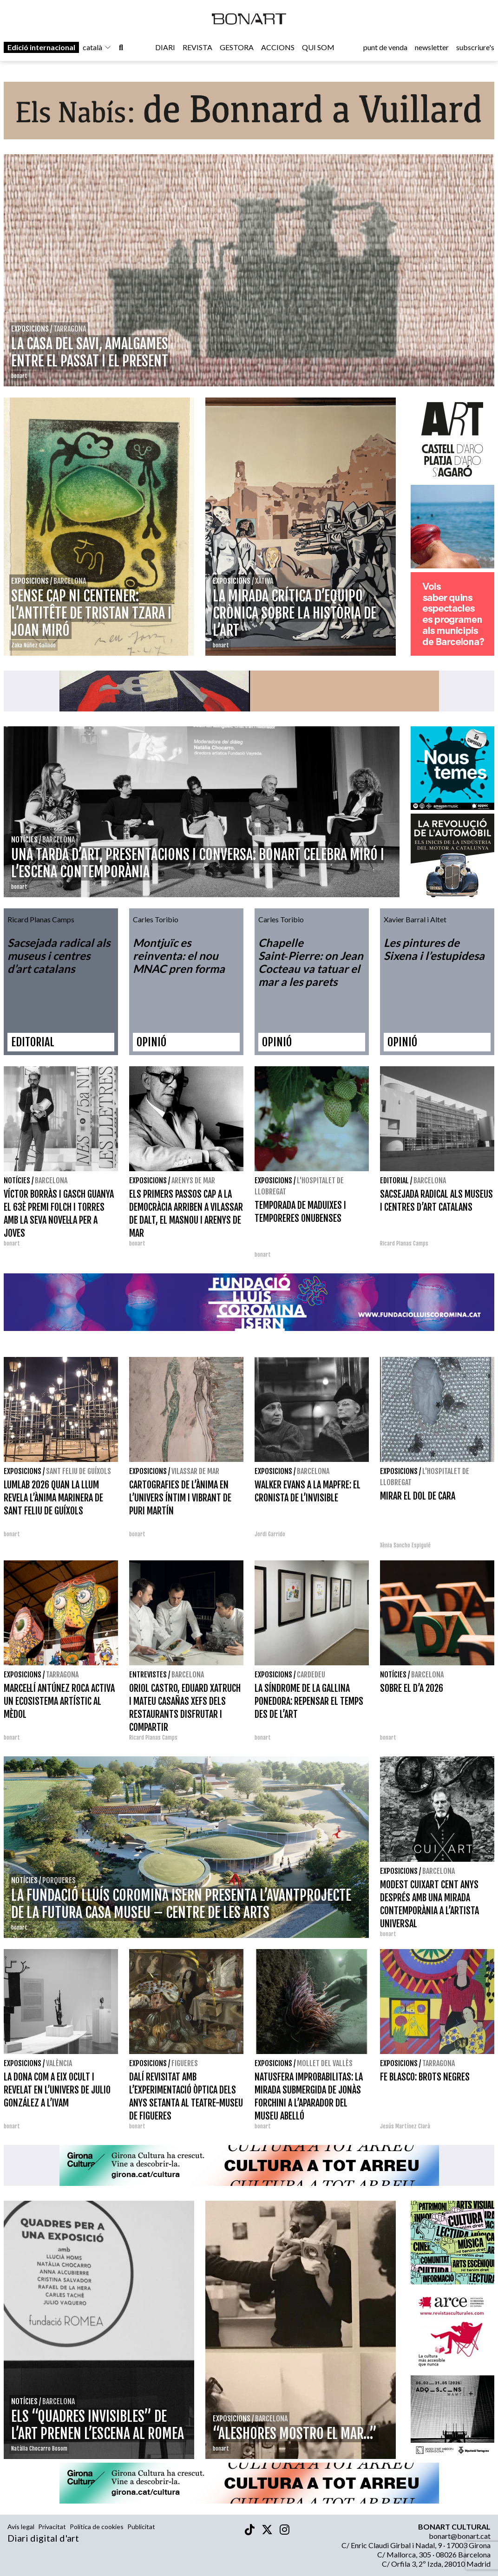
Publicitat (141, 2526)
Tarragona (62, 1674)
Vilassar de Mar (195, 1471)
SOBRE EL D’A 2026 (411, 1688)
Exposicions (148, 1180)
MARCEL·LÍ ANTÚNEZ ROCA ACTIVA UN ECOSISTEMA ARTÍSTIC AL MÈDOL (59, 1701)
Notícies (17, 1180)
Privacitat (52, 2526)
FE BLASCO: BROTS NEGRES (425, 2077)
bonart (12, 1243)
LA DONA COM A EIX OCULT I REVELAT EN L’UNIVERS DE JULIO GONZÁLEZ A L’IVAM (57, 2090)
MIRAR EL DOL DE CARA (417, 1496)
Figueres (184, 2063)
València (59, 2063)
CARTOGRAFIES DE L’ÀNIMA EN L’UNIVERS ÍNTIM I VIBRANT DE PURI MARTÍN (180, 1498)
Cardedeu (311, 1674)
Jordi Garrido (270, 1534)
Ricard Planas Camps (404, 1243)
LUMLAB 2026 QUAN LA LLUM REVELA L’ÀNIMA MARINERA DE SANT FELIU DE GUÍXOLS (53, 1498)
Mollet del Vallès (325, 2063)
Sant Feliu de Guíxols (78, 1471)
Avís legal (20, 2526)
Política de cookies (97, 2526)
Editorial (394, 1180)
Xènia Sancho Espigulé (405, 1545)
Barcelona (51, 1180)
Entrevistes (148, 1674)
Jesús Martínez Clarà (405, 2126)
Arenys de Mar (193, 1180)
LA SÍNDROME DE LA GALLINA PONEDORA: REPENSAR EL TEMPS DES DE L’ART (309, 1701)
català (97, 47)
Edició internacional (41, 47)
